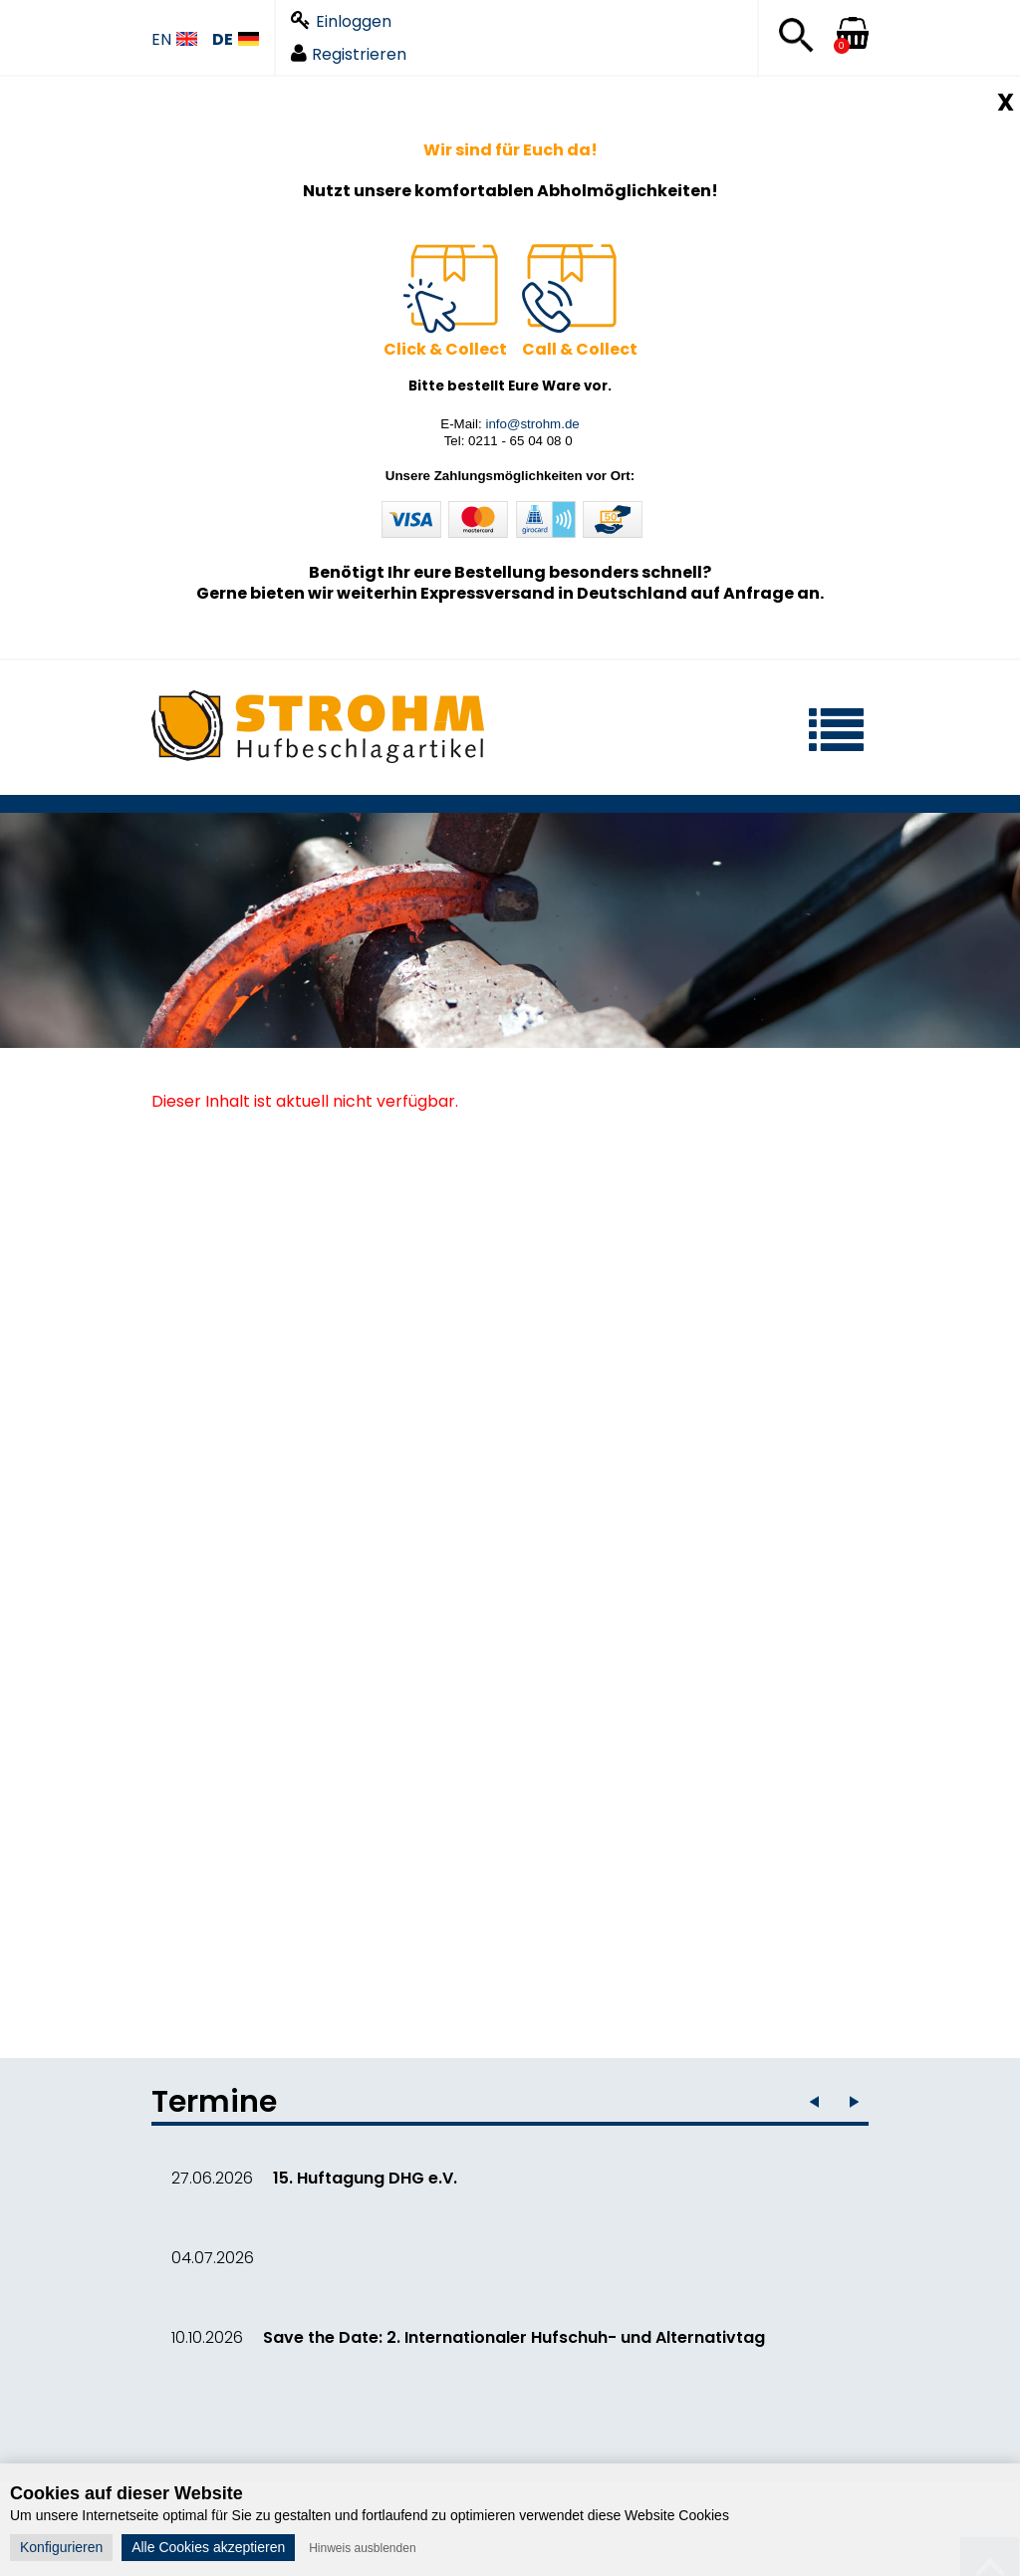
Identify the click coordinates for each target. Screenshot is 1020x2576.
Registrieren (348, 54)
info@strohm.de (532, 423)
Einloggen (341, 21)
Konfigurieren (61, 2547)
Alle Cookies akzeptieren (208, 2547)
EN (174, 40)
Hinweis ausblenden (362, 2548)
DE (235, 40)
